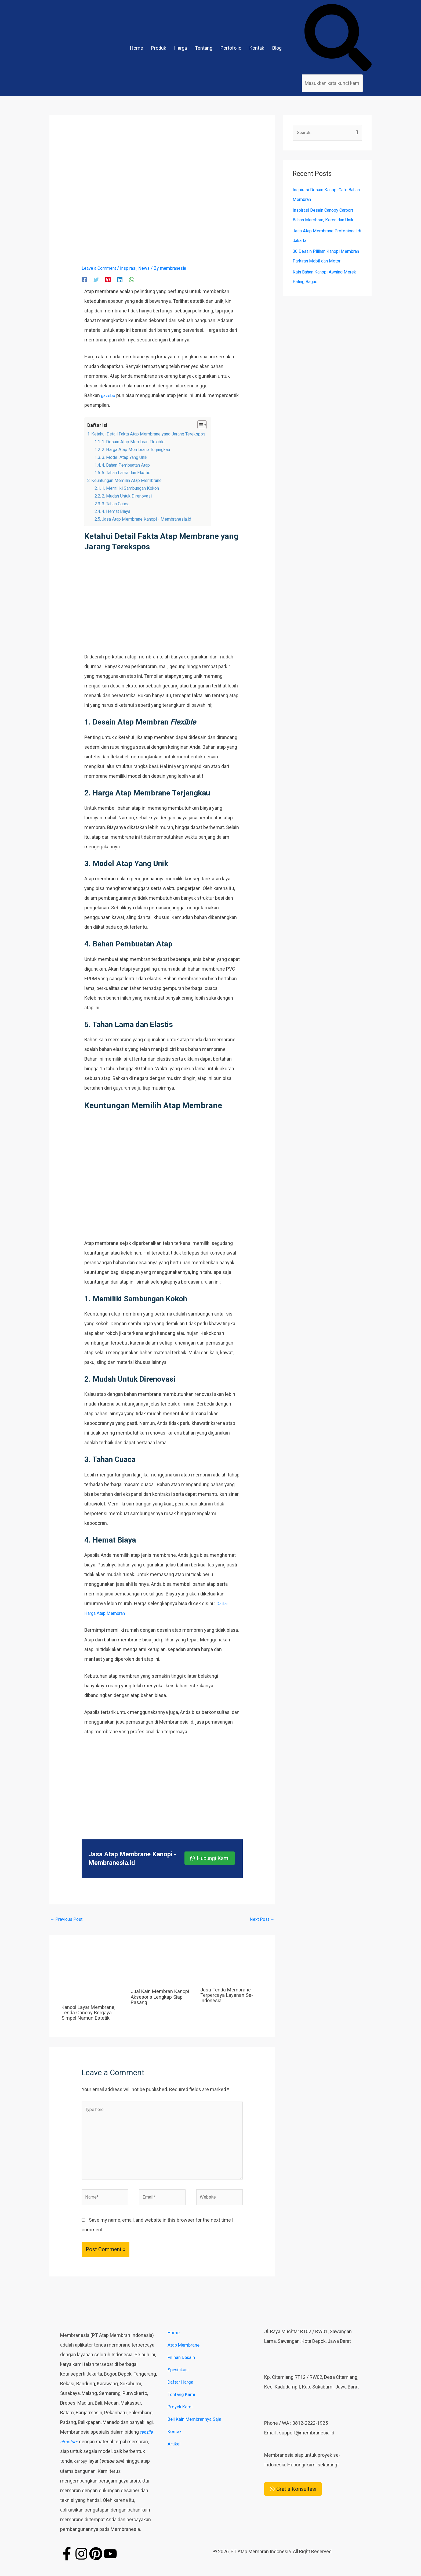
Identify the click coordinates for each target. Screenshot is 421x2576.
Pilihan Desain (182, 2367)
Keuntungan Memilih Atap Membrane (131, 480)
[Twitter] (96, 279)
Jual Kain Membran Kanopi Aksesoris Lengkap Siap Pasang (162, 1997)
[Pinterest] (108, 279)
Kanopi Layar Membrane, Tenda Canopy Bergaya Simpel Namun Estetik (90, 2013)
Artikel (174, 2454)
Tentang (203, 48)
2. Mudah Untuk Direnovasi (131, 496)
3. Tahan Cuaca (119, 503)
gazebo (109, 395)
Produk (158, 48)
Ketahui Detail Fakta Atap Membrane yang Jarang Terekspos (155, 434)
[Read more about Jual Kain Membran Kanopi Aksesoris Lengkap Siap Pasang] (162, 1969)
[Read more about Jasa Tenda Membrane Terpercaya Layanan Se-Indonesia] (231, 1967)
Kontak (256, 48)
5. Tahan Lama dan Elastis (130, 472)
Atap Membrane (184, 2355)
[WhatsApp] (131, 279)
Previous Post (68, 1919)
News (150, 268)
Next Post (260, 1919)
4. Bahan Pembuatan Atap (130, 465)
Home (136, 48)
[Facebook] (84, 279)
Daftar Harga (181, 2392)
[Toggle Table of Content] (213, 424)
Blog (277, 48)
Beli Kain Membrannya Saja (196, 2429)
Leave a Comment (101, 268)
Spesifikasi (179, 2380)
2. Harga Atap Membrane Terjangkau (141, 449)
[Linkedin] (119, 279)
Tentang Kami (182, 2404)
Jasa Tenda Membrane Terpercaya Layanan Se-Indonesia (228, 1995)
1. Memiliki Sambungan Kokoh (135, 488)
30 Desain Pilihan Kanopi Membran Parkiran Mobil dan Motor (323, 261)
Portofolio (230, 48)
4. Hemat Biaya (119, 511)
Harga (180, 48)
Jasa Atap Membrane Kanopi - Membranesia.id (152, 519)
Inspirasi (133, 268)
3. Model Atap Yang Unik (128, 457)
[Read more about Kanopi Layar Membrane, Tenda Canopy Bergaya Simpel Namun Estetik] (92, 1976)
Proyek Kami (181, 2417)
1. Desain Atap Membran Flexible (137, 441)
